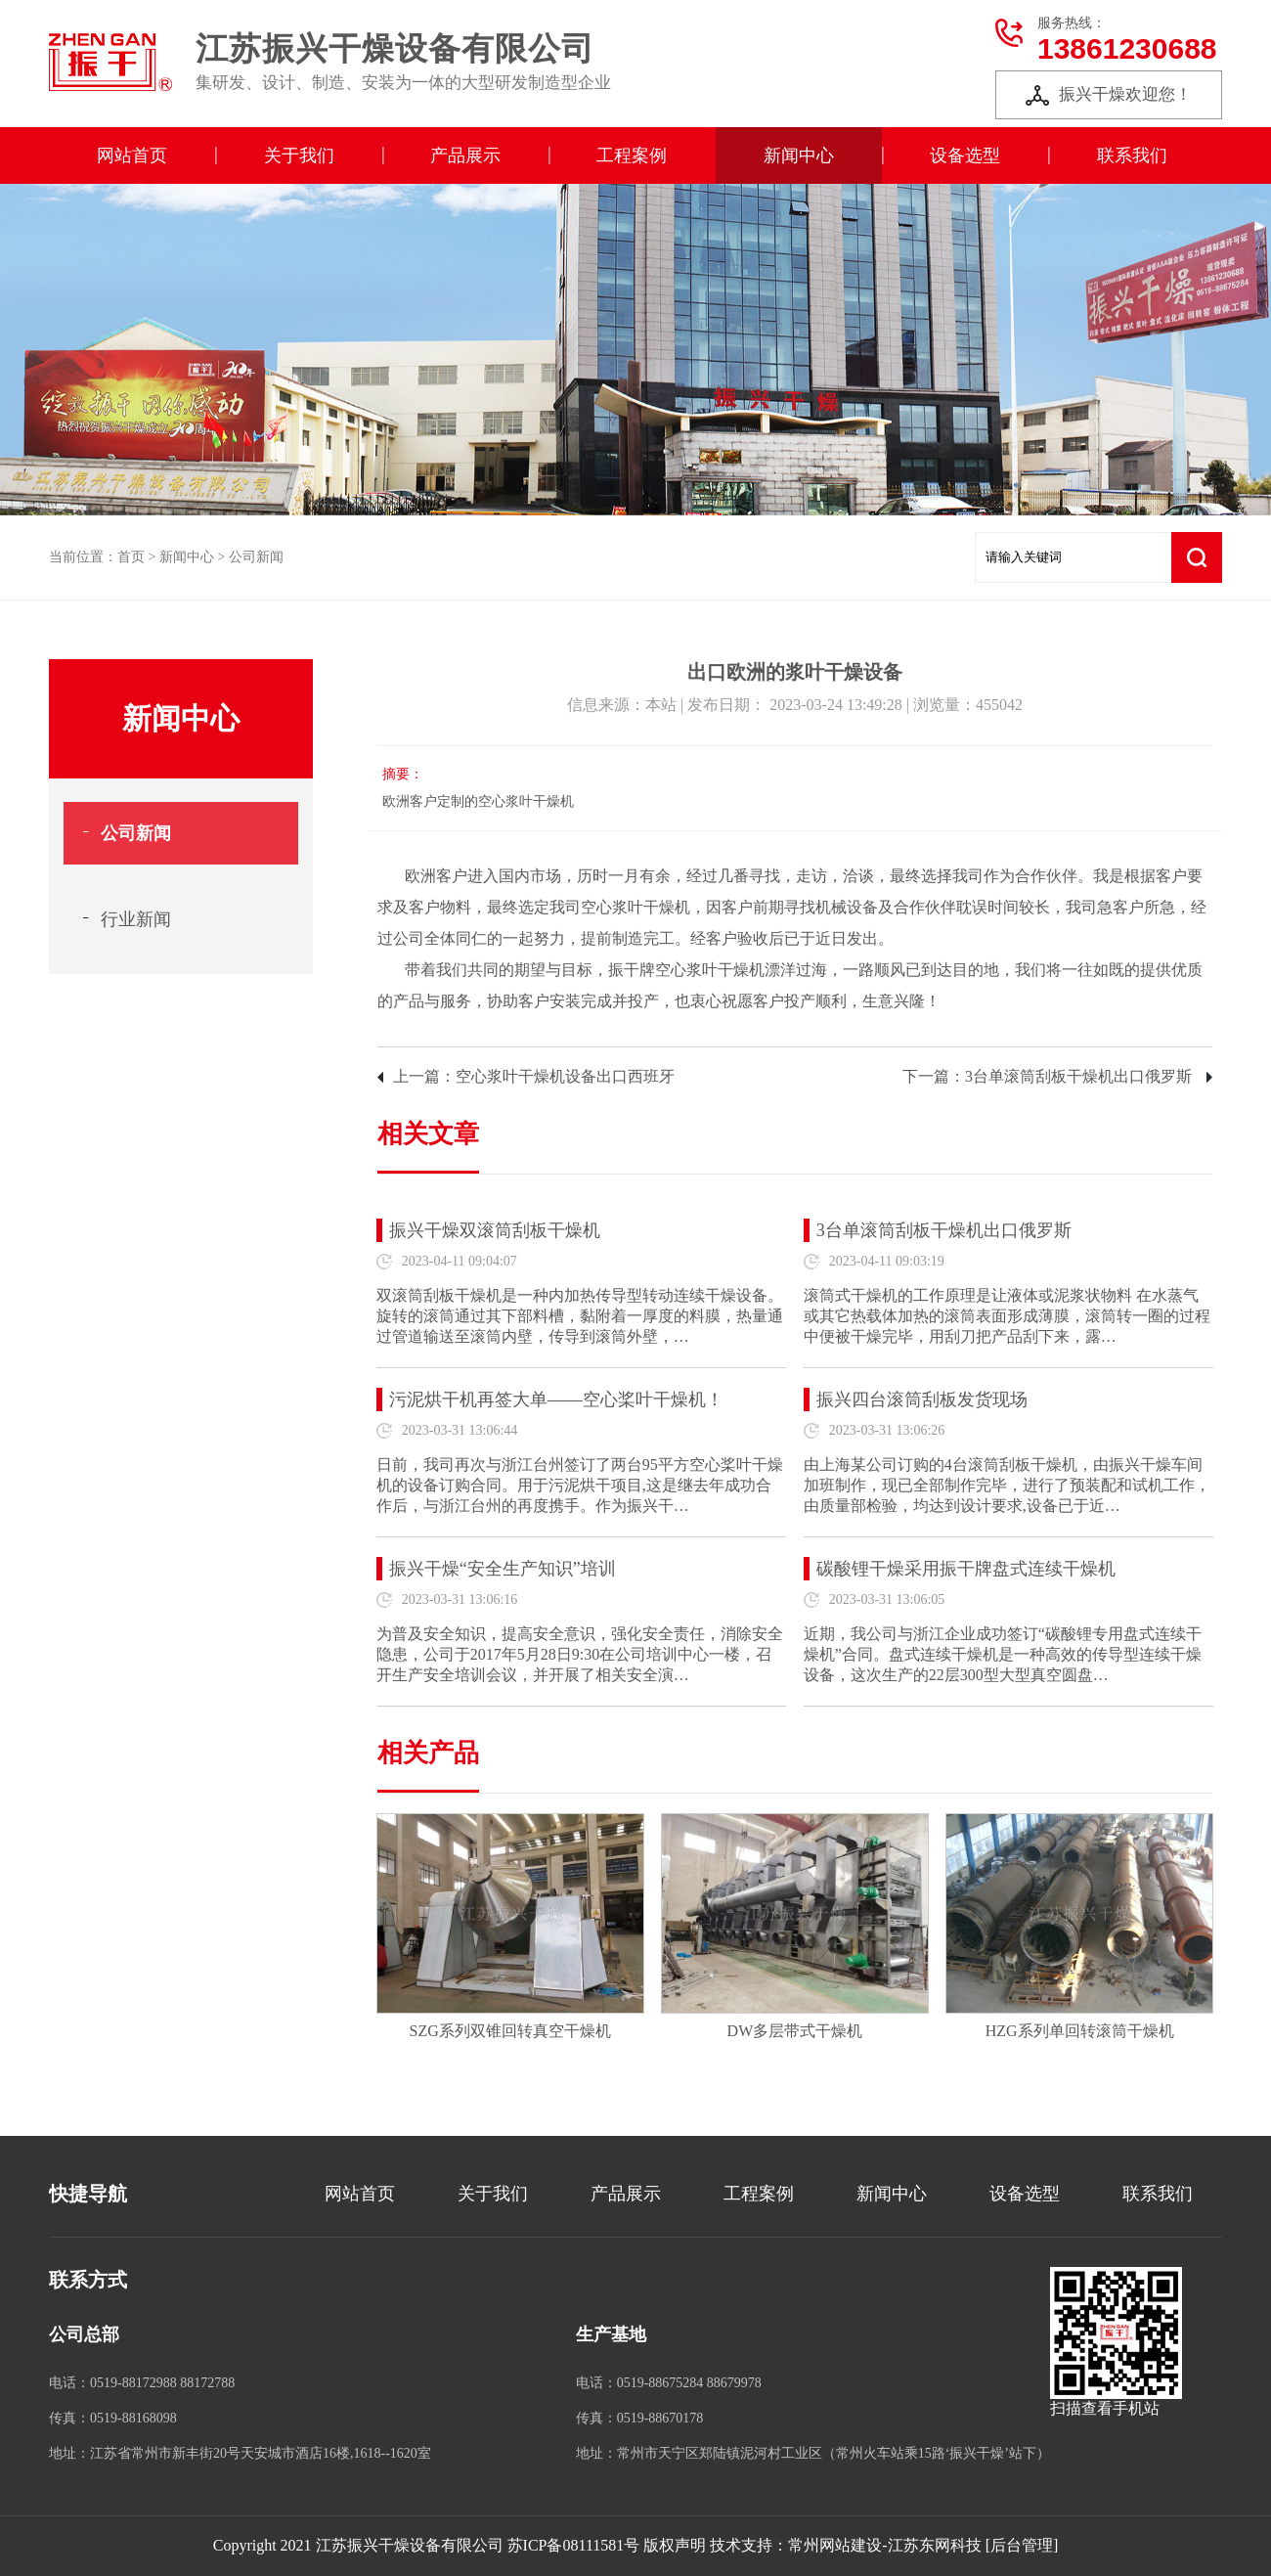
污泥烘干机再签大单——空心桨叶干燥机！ (556, 1399)
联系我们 (1132, 155)
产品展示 (465, 155)
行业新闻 (136, 919)
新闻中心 (799, 155)
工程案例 (631, 155)
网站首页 (132, 155)
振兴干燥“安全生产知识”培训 (502, 1568)
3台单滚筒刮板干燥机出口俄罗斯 (1078, 1076)
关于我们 (299, 155)
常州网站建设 (835, 2545)
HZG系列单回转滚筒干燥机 (1080, 2030)
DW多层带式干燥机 (795, 2030)
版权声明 (674, 2545)
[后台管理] (1022, 2545)
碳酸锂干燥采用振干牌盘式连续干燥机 (966, 1568)
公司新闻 (256, 557)
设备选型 (965, 155)
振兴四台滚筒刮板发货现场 (922, 1399)
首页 (131, 557)
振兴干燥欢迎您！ (1109, 94)
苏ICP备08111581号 (573, 2545)
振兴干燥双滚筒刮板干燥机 (494, 1230)
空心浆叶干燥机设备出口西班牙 (565, 1076)
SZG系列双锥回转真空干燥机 (510, 2030)
